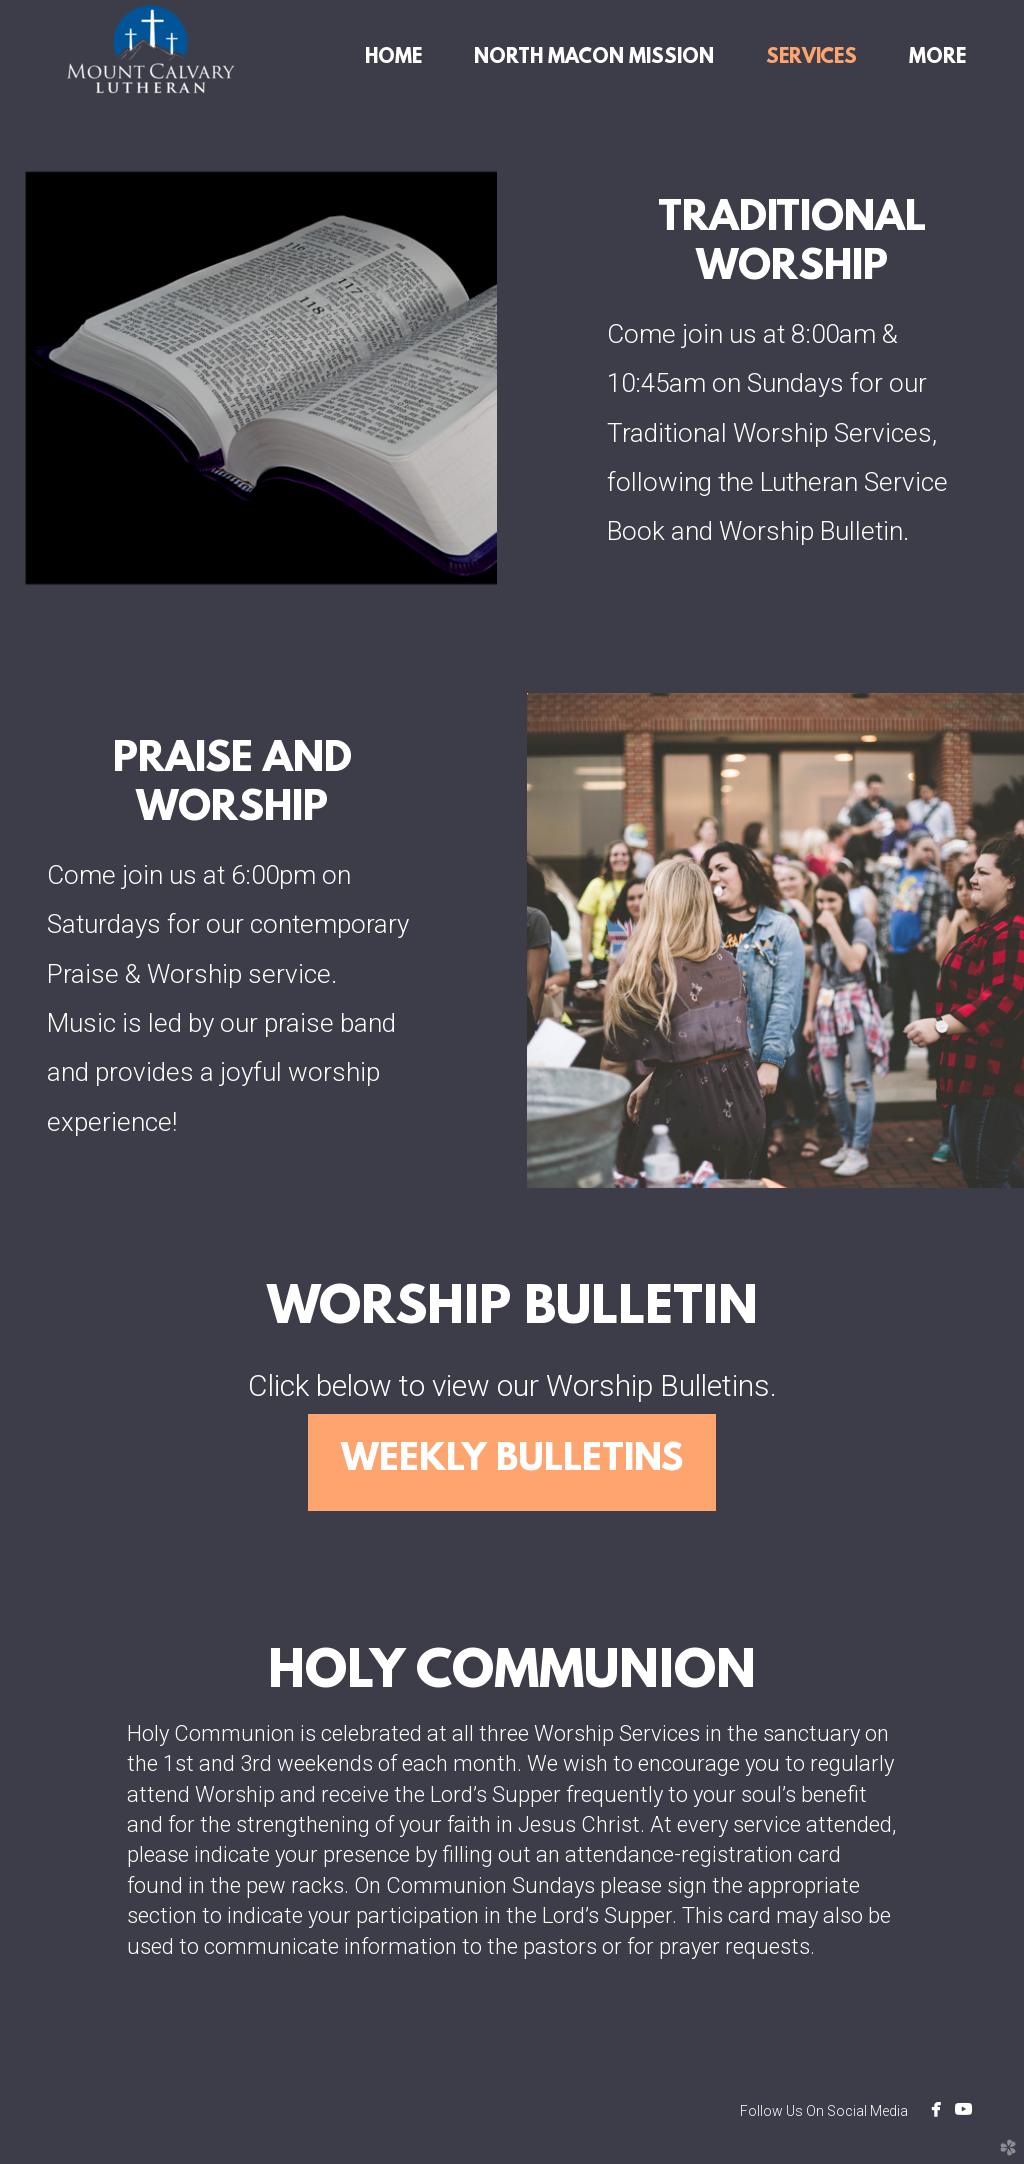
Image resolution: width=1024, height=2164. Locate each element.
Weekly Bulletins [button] (512, 1461)
